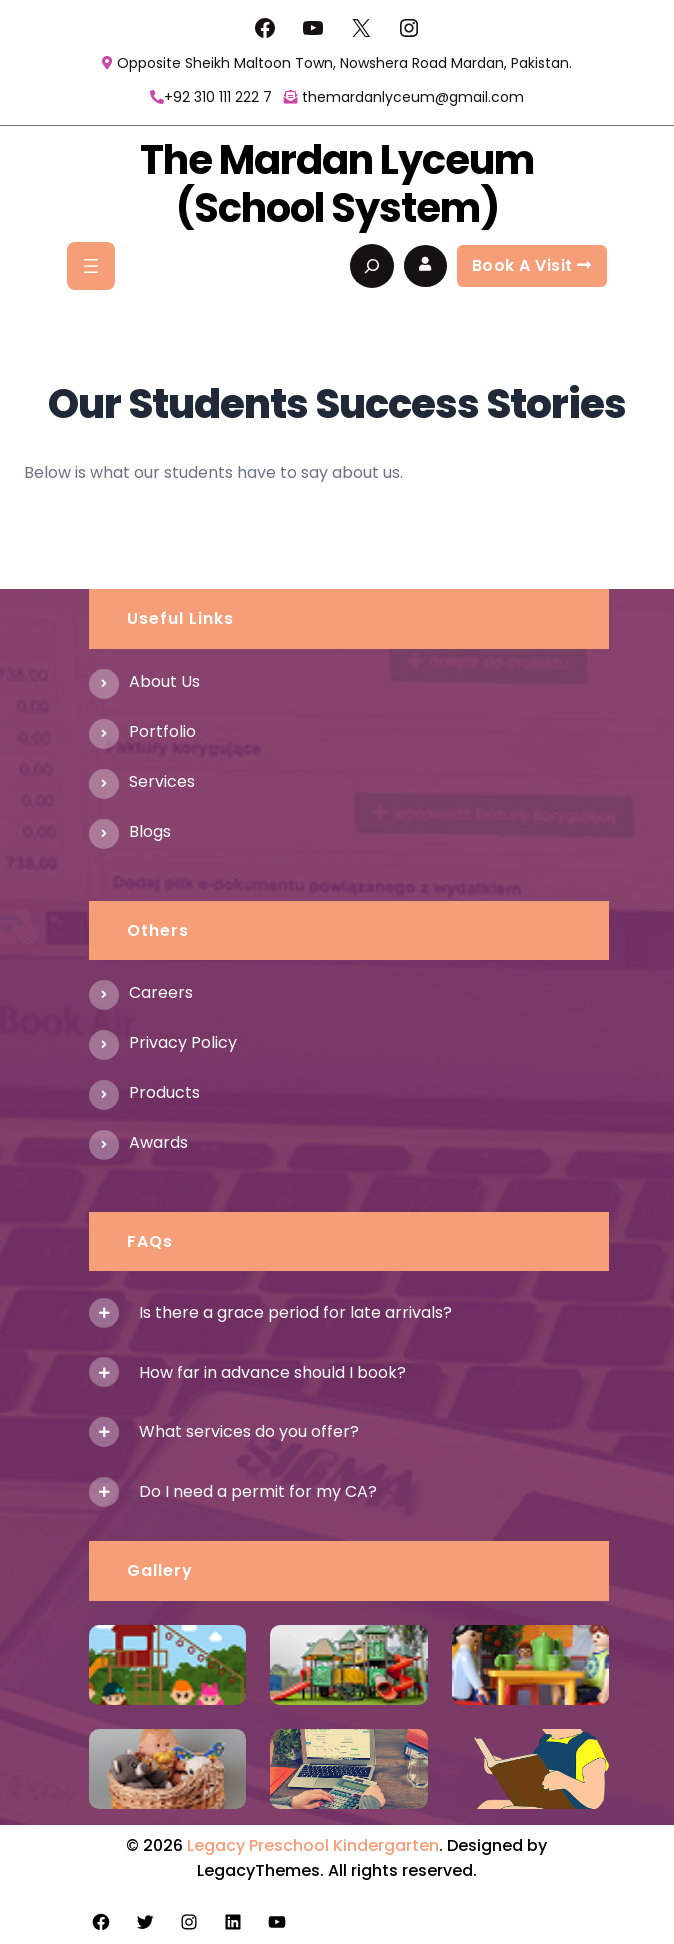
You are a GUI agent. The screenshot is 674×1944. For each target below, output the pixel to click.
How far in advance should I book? (272, 1372)
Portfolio (162, 731)
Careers (161, 992)
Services (162, 781)
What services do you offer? (249, 1431)
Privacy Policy (183, 1042)
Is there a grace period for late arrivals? (295, 1312)
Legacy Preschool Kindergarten (313, 1845)
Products (164, 1092)
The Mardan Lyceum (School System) (337, 184)
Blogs (150, 831)
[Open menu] (91, 266)
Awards (158, 1142)
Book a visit (532, 265)
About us (164, 681)
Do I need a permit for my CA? (258, 1491)
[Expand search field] (372, 266)
